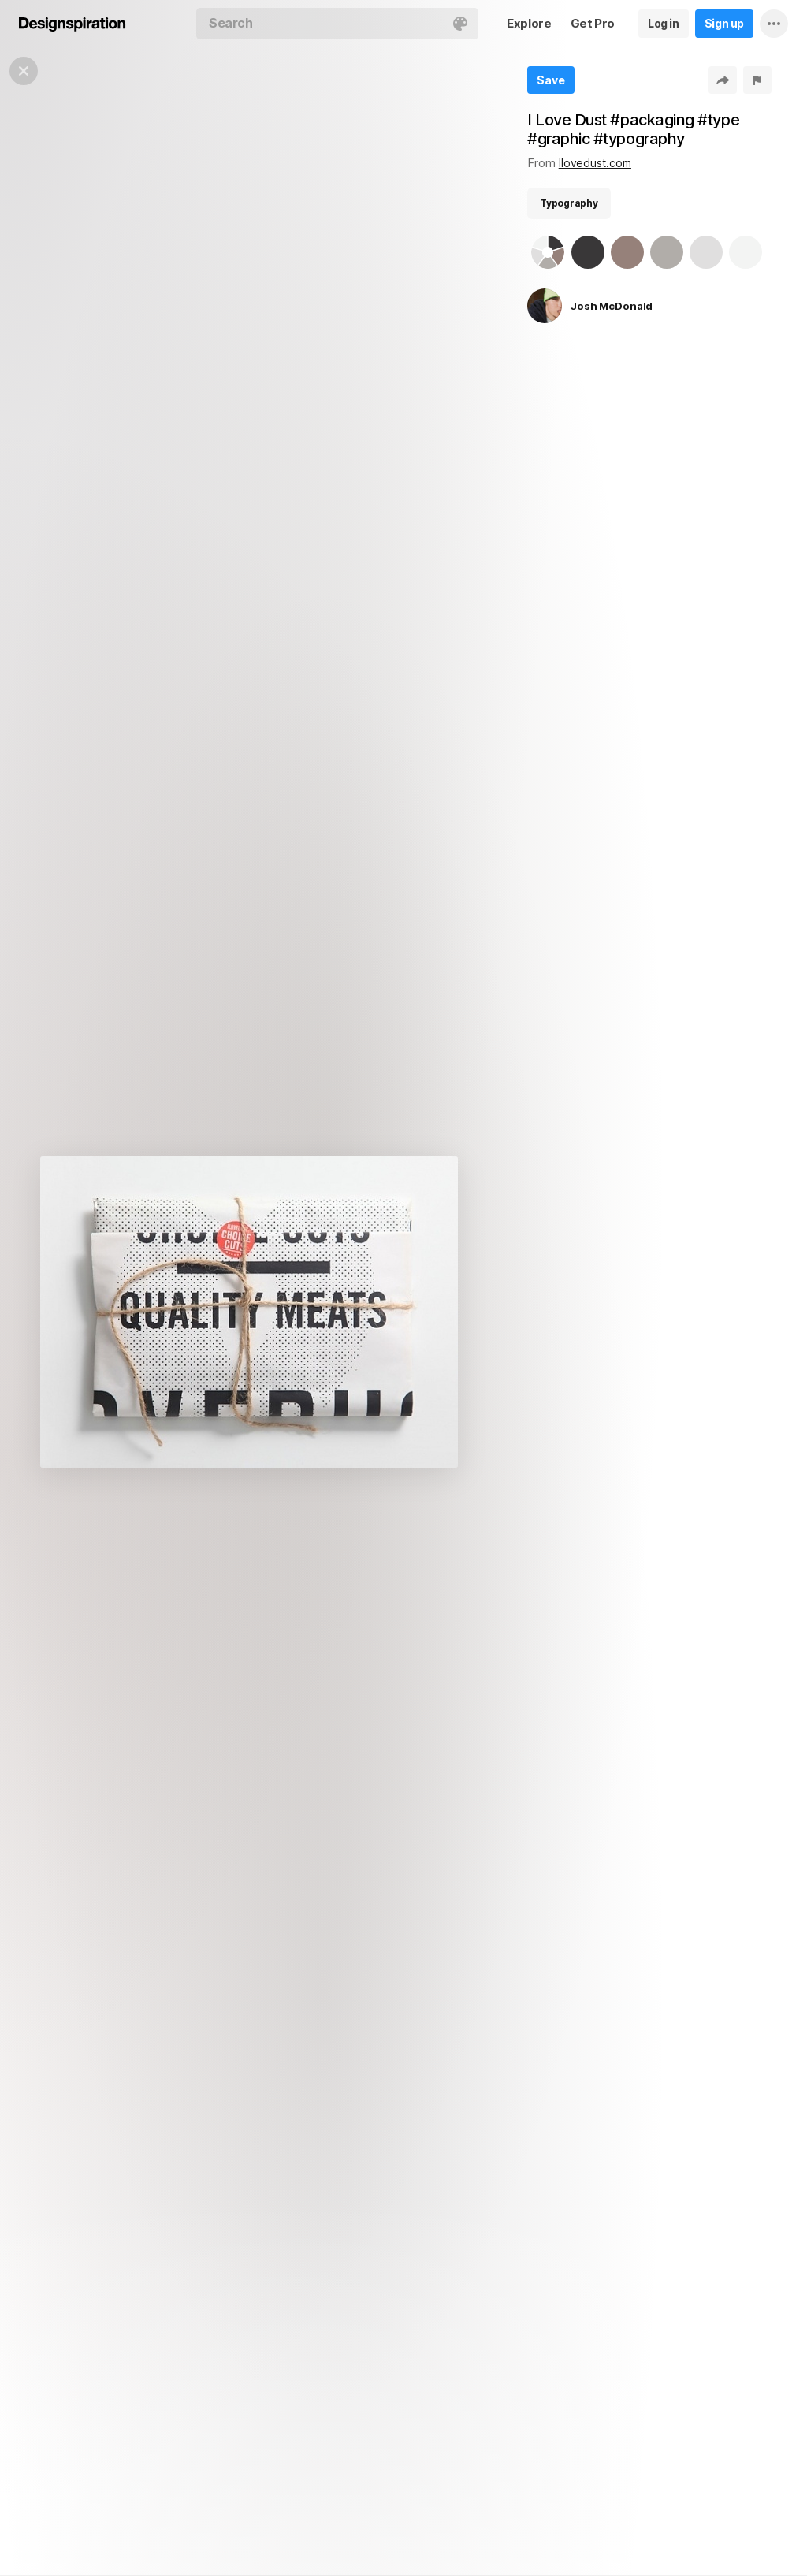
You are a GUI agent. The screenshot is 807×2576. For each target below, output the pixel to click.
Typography (569, 203)
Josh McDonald (612, 306)
